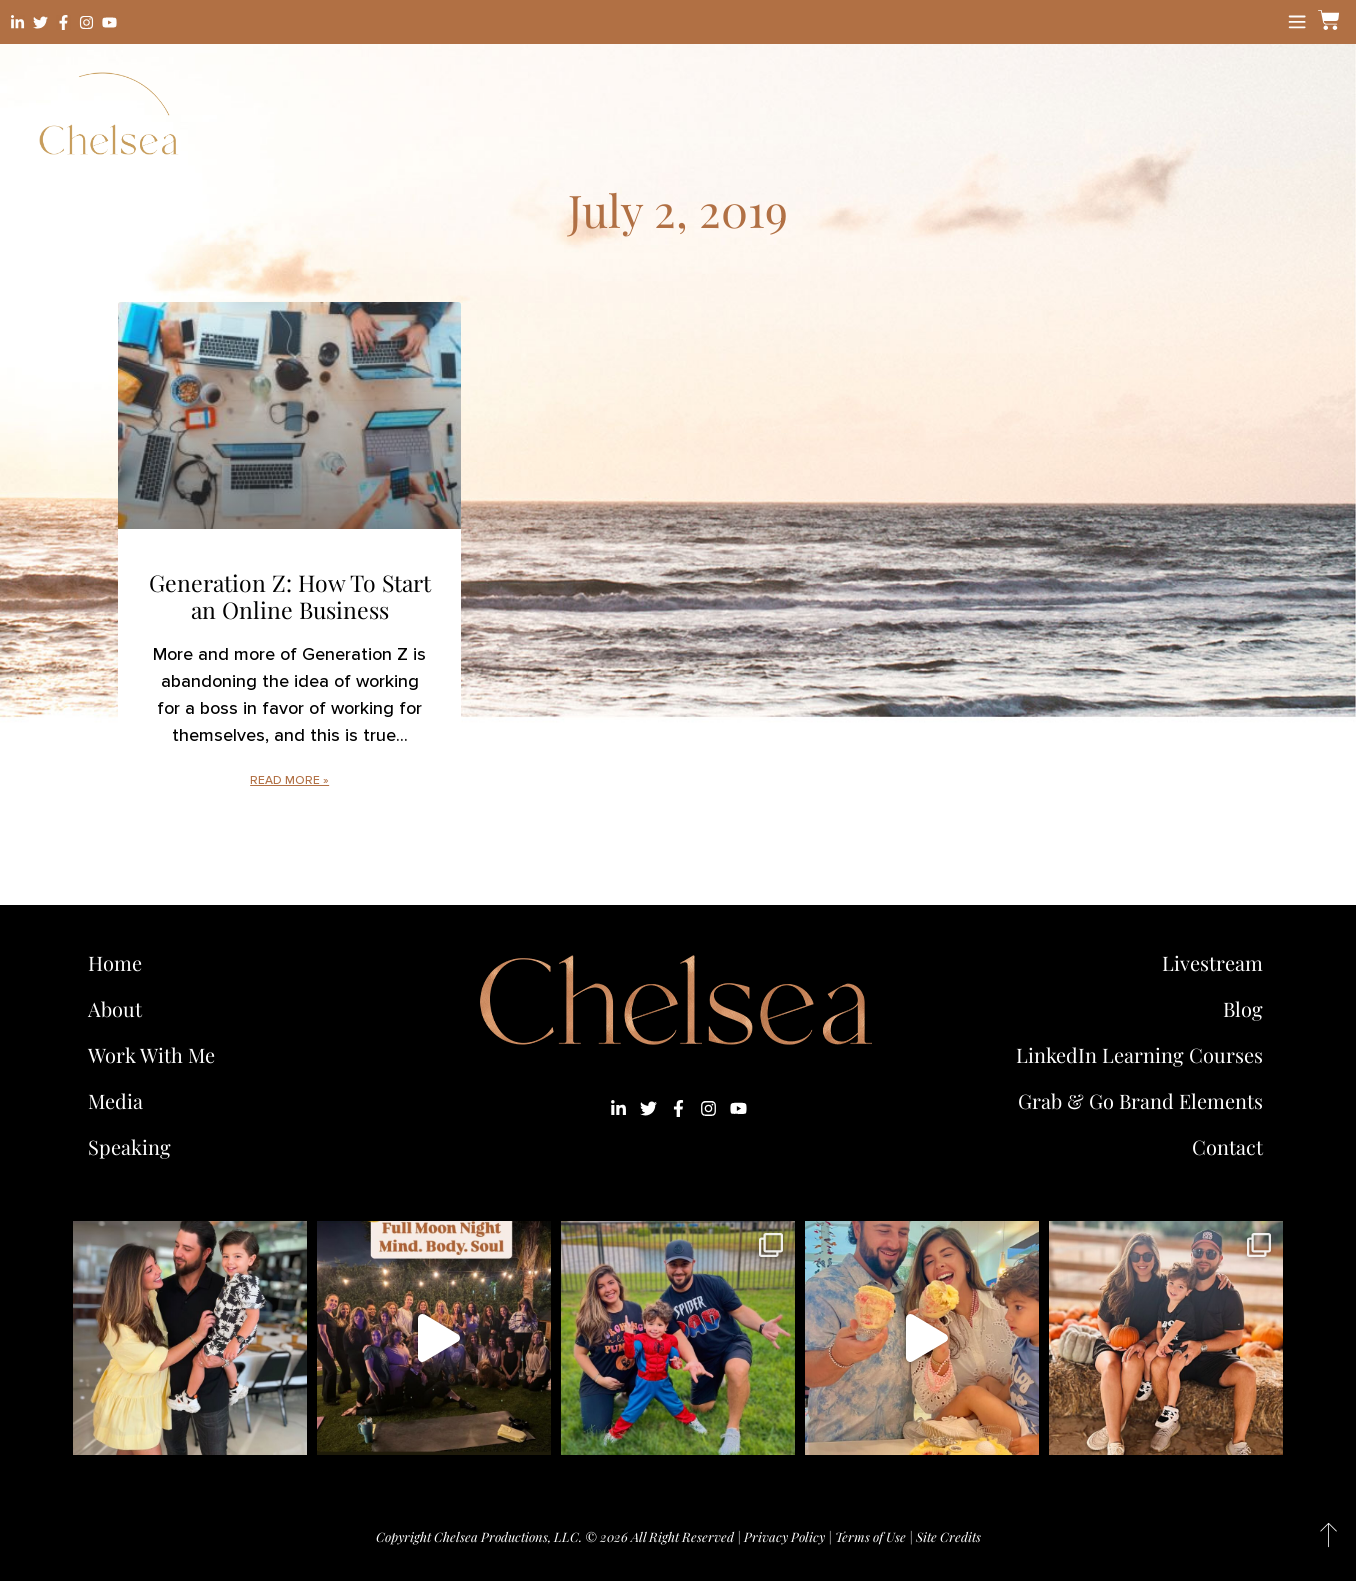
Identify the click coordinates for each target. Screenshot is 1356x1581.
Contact (1227, 1146)
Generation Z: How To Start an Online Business (290, 596)
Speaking (129, 1146)
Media (115, 1100)
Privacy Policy (784, 1536)
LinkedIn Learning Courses (1139, 1054)
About (115, 1008)
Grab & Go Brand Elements (1140, 1100)
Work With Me (156, 1054)
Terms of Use (870, 1536)
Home (115, 962)
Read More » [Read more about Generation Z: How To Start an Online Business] (289, 780)
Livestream (1212, 962)
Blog (1243, 1008)
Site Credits (948, 1536)
